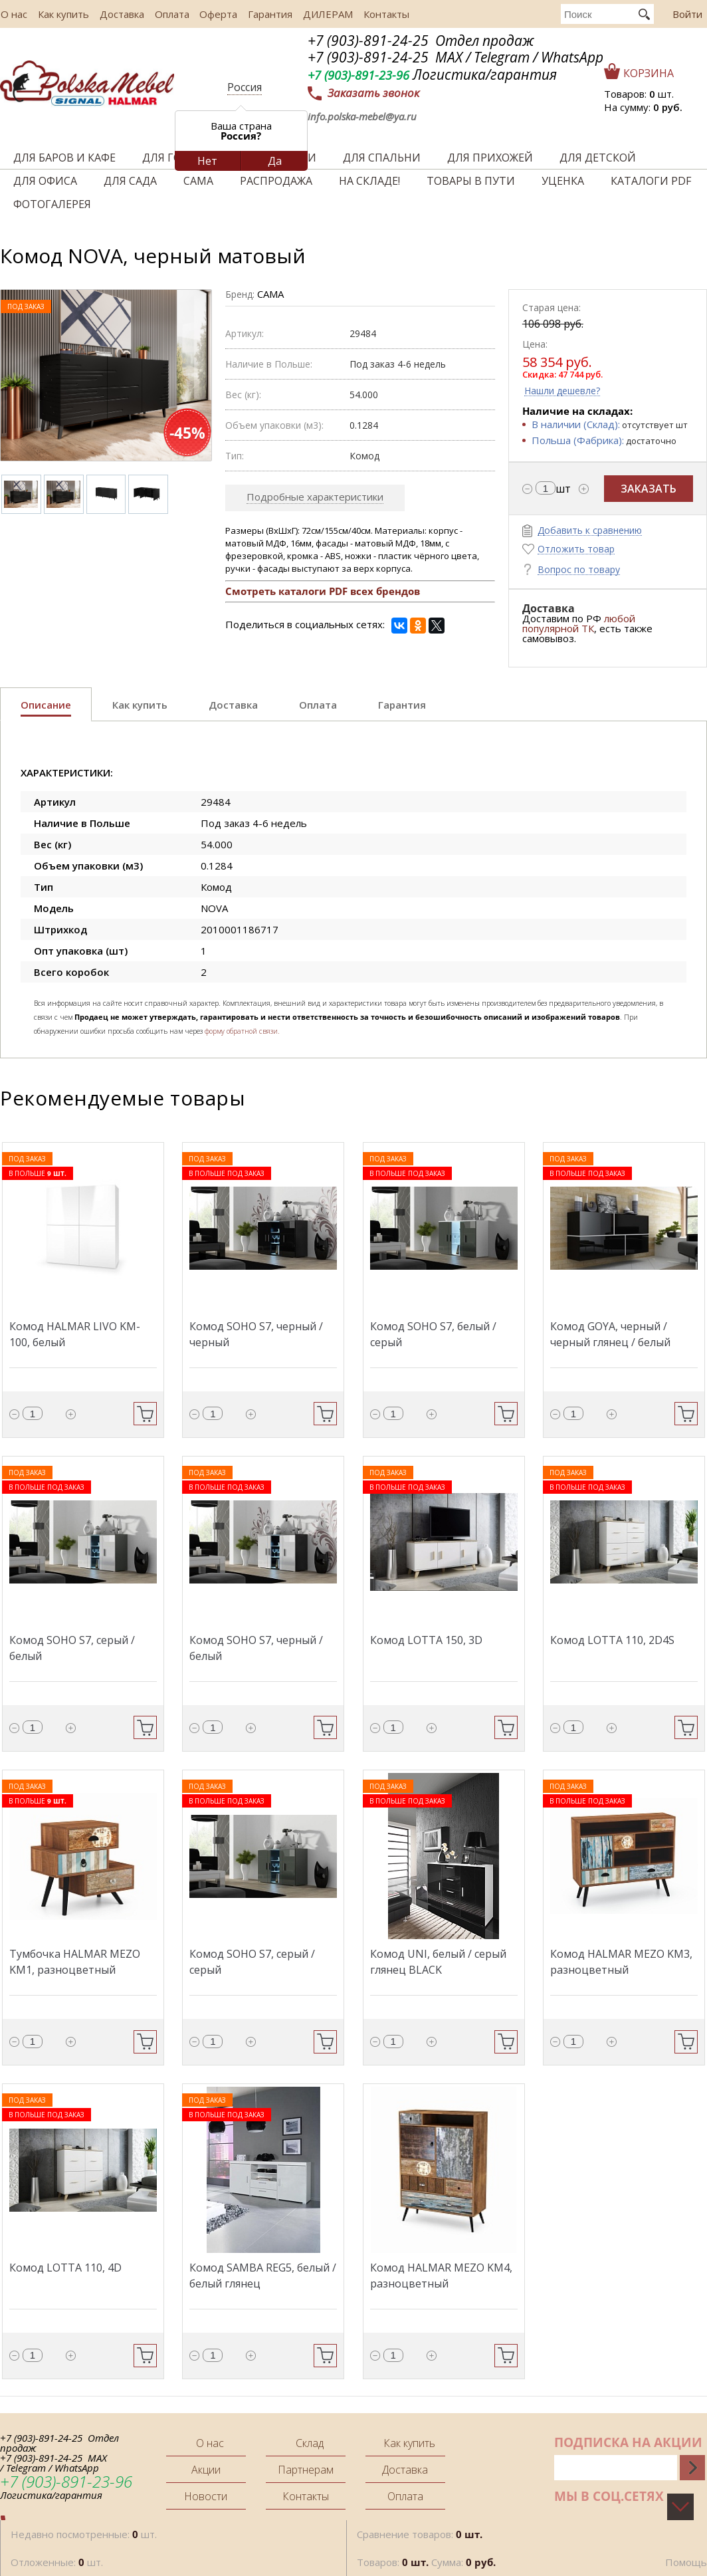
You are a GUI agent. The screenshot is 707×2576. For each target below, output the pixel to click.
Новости (205, 2496)
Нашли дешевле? (562, 391)
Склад (310, 2443)
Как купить (61, 14)
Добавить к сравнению (590, 531)
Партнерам (306, 2469)
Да (275, 161)
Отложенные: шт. (57, 2562)
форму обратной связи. (242, 1031)
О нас (13, 14)
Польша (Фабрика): (578, 440)
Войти (687, 14)
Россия (244, 87)
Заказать (648, 488)
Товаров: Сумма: (426, 2562)
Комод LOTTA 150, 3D (426, 1640)
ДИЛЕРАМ (320, 14)
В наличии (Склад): (576, 424)
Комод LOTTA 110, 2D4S (612, 1640)
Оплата (167, 14)
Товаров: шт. (639, 93)
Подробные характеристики (315, 496)
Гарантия (263, 14)
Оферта (213, 14)
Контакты (377, 14)
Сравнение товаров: (419, 2534)
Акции (206, 2469)
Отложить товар (576, 549)
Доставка (118, 14)
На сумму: (643, 107)
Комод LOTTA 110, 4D (65, 2267)
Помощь (686, 2562)
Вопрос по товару (579, 570)
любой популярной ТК (578, 623)
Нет (207, 161)
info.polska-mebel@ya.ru (362, 116)
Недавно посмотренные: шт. (84, 2534)
